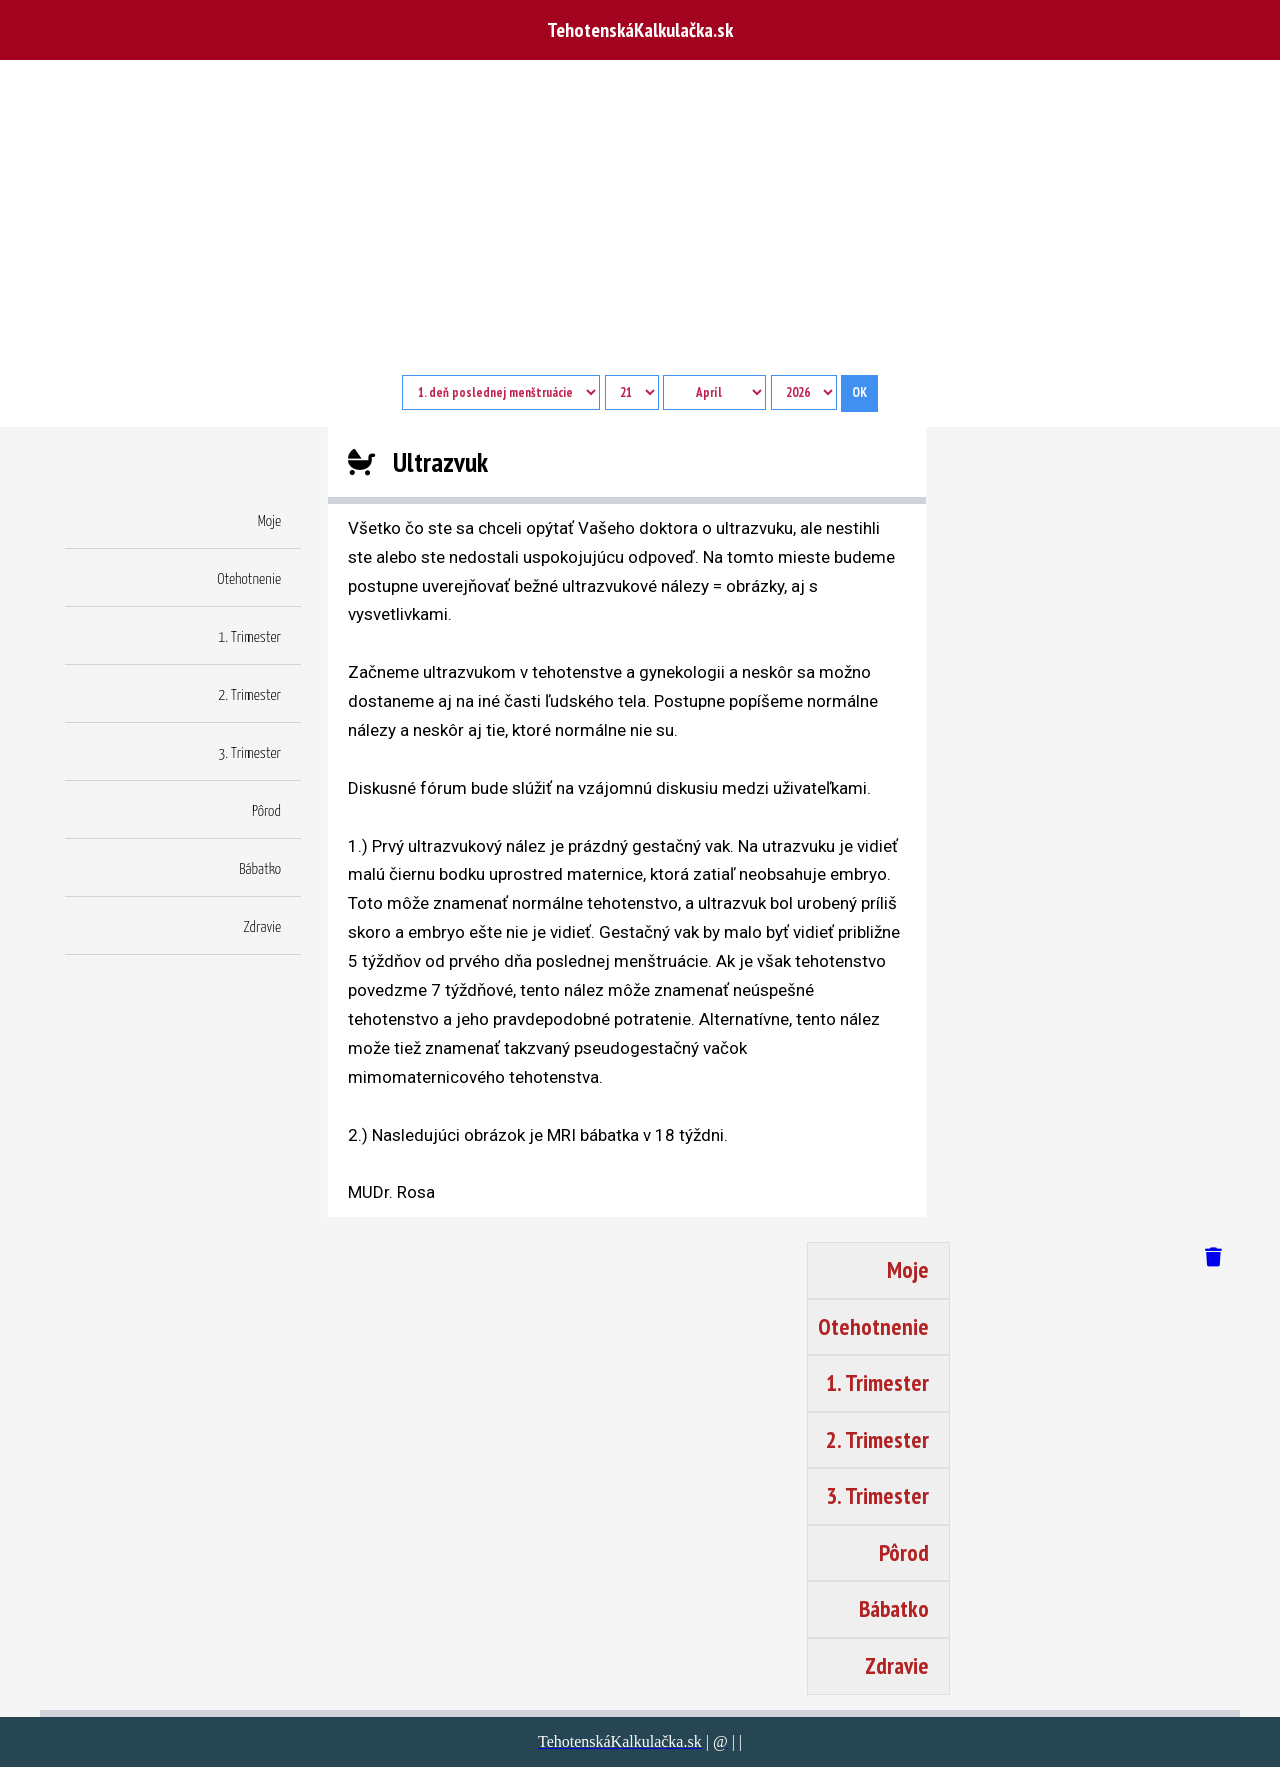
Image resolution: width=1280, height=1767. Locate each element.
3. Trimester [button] (249, 753)
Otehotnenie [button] (249, 579)
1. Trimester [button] (249, 637)
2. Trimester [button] (249, 695)
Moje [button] (269, 521)
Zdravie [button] (262, 927)
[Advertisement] (640, 225)
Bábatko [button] (260, 869)
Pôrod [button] (266, 811)
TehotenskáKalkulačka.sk (640, 30)
